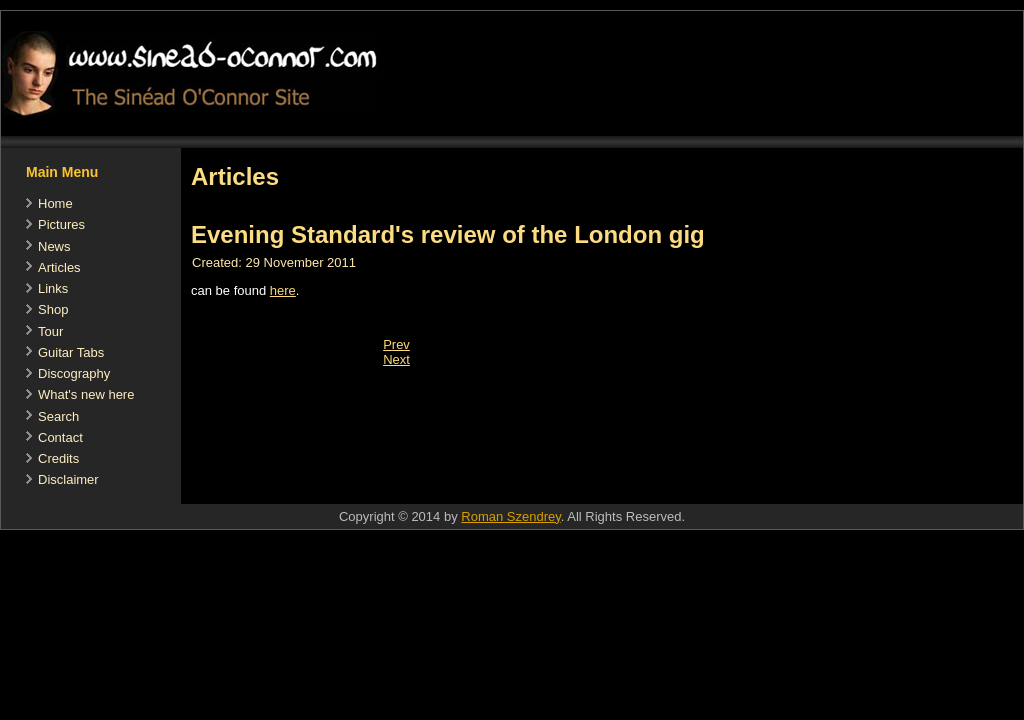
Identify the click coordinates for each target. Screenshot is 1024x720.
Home (55, 203)
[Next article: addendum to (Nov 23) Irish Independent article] (396, 359)
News (54, 246)
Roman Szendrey (510, 516)
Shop (53, 309)
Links (53, 288)
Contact (60, 437)
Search (58, 416)
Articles (59, 267)
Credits (58, 458)
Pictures (61, 224)
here (283, 290)
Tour (50, 331)
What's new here (86, 394)
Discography (74, 373)
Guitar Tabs (71, 352)
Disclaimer (68, 479)
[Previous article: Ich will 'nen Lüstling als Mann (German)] (396, 344)
